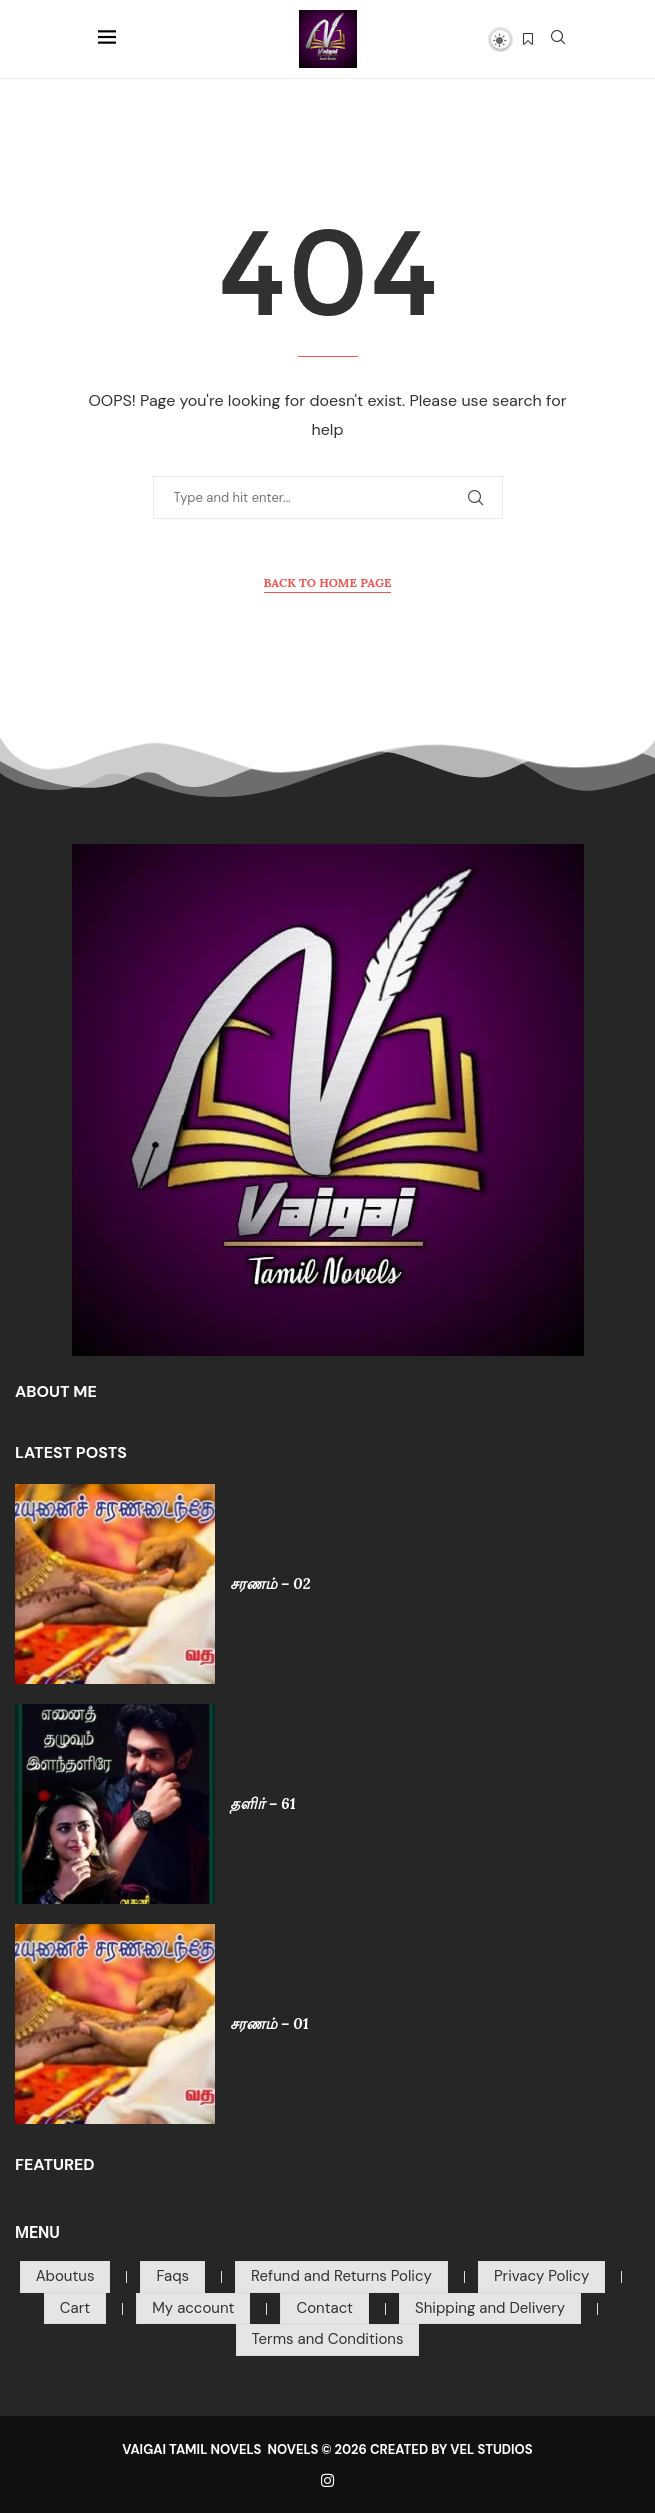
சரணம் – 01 (269, 2023)
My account (193, 2308)
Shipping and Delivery (490, 2308)
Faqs (172, 2276)
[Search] (558, 39)
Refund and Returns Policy (341, 2276)
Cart (75, 2308)
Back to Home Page (328, 582)
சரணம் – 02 (270, 1583)
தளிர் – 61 (263, 1803)
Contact (324, 2308)
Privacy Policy (541, 2276)
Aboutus (65, 2276)
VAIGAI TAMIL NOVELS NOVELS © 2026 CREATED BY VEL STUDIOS (327, 2449)
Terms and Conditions (328, 2339)
